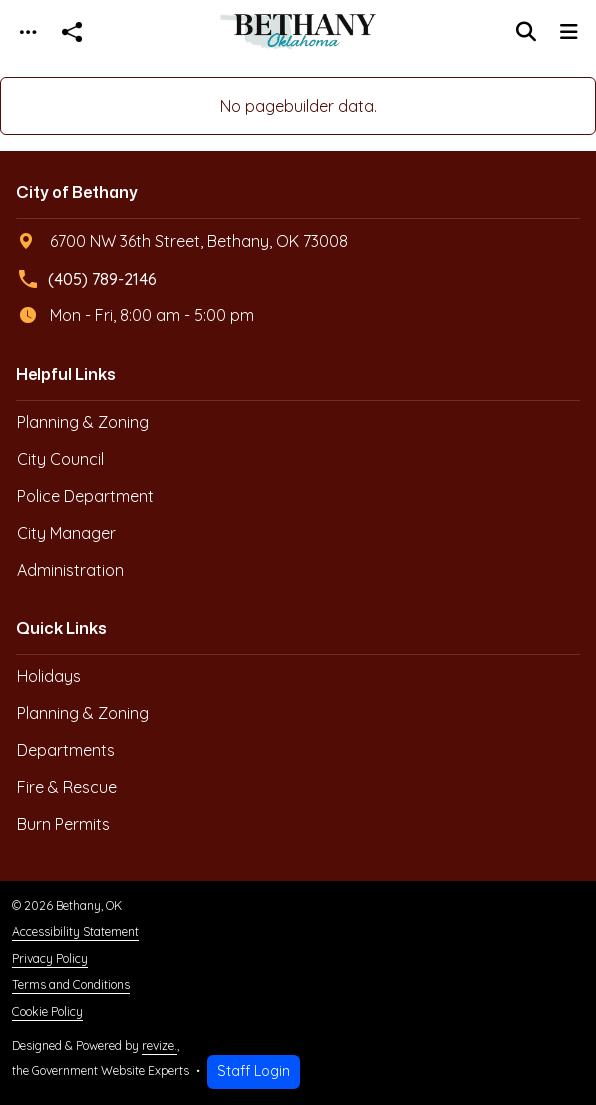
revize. (159, 1045)
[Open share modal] (72, 32)
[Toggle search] (526, 32)
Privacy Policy (50, 958)
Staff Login (253, 1071)
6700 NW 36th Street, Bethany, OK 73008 (183, 241)
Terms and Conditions (71, 984)
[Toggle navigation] (28, 32)
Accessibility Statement (75, 931)
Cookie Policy (47, 1011)
